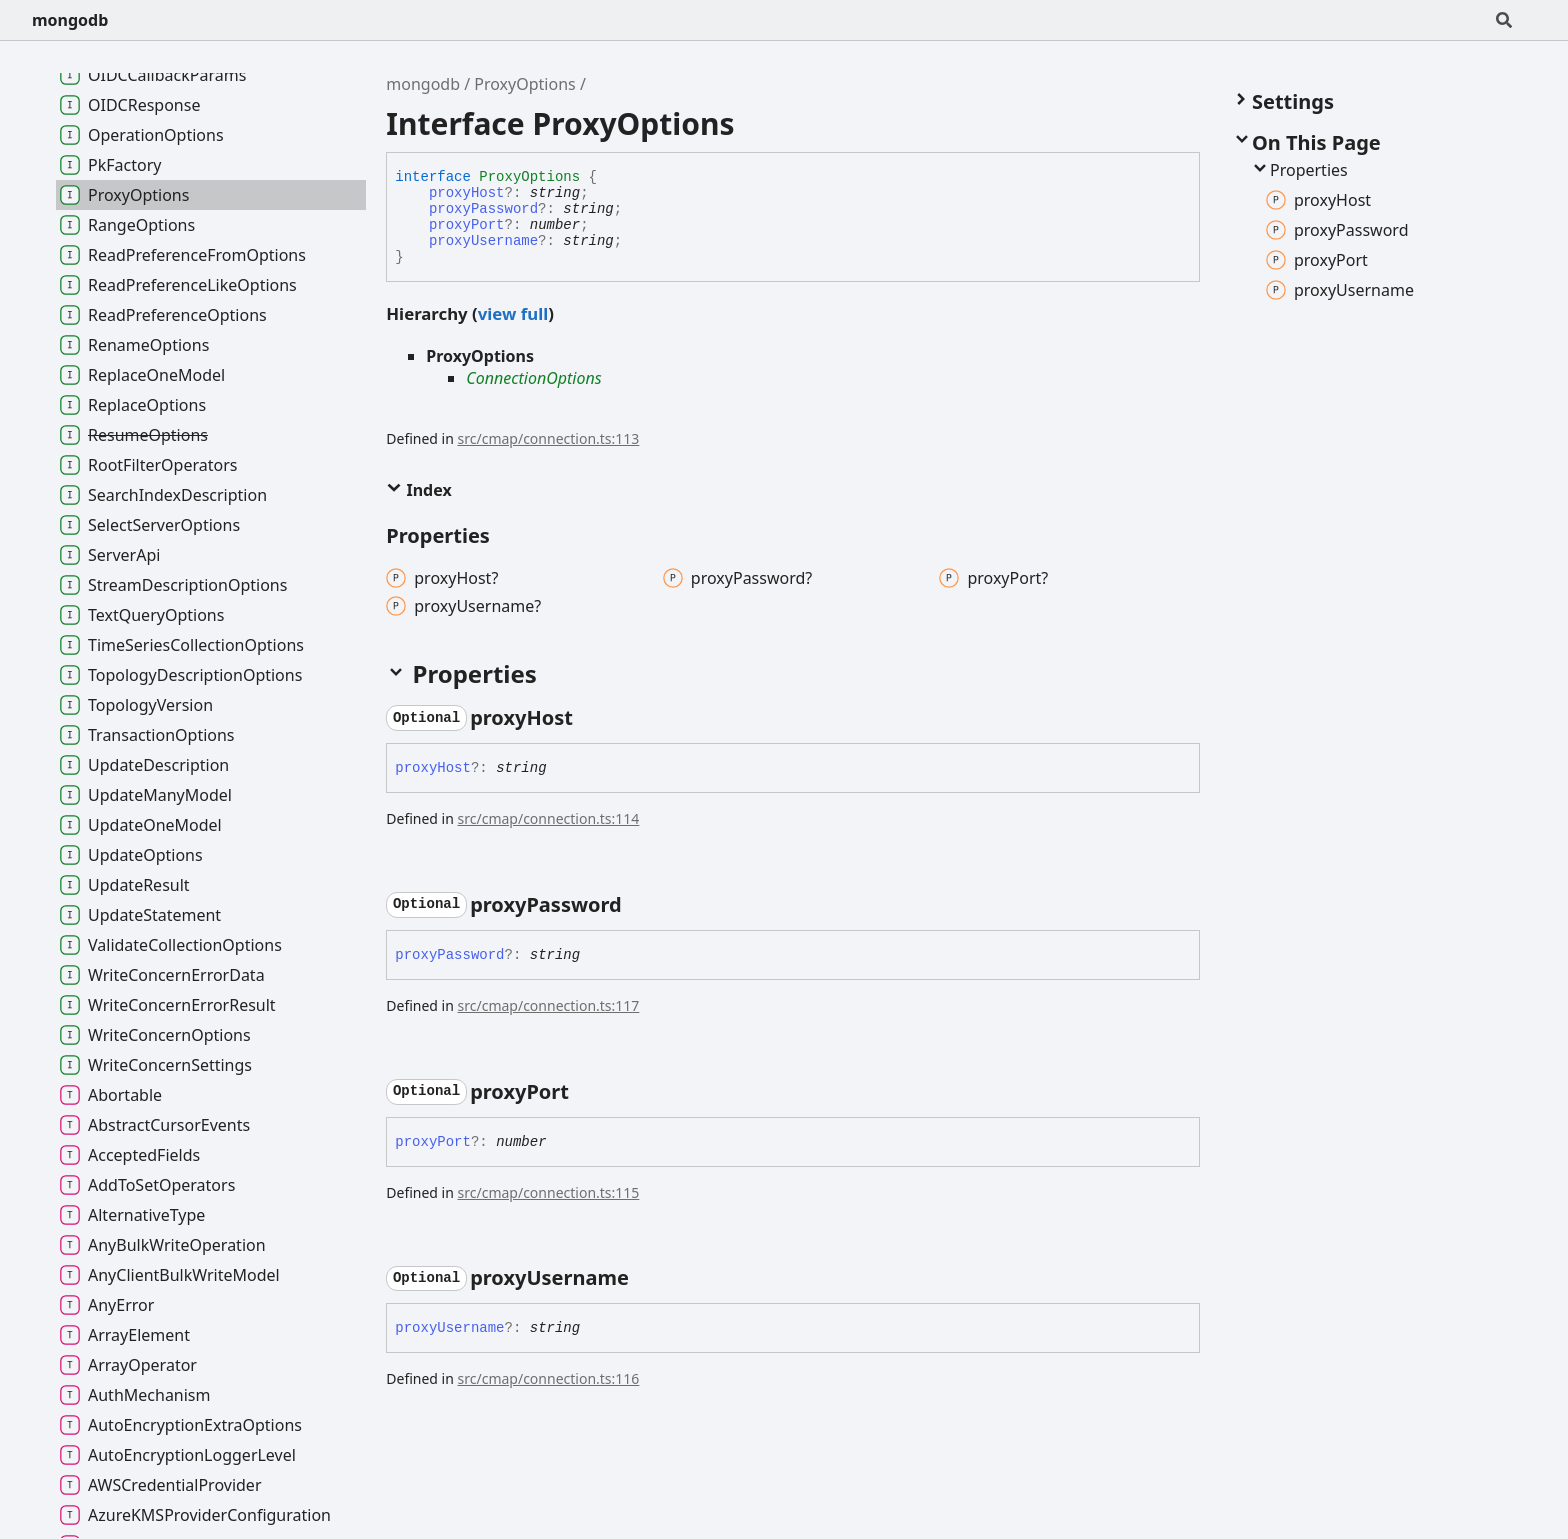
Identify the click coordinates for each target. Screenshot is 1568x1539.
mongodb (70, 20)
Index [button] (418, 490)
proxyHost (467, 193)
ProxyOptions (524, 84)
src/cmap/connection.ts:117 (549, 1005)
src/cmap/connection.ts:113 (549, 438)
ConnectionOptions (533, 378)
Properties (1299, 170)
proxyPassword (483, 209)
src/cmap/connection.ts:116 (549, 1378)
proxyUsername (483, 241)
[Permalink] (591, 718)
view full (513, 313)
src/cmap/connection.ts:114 (549, 818)
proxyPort (467, 225)
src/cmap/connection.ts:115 (549, 1192)
